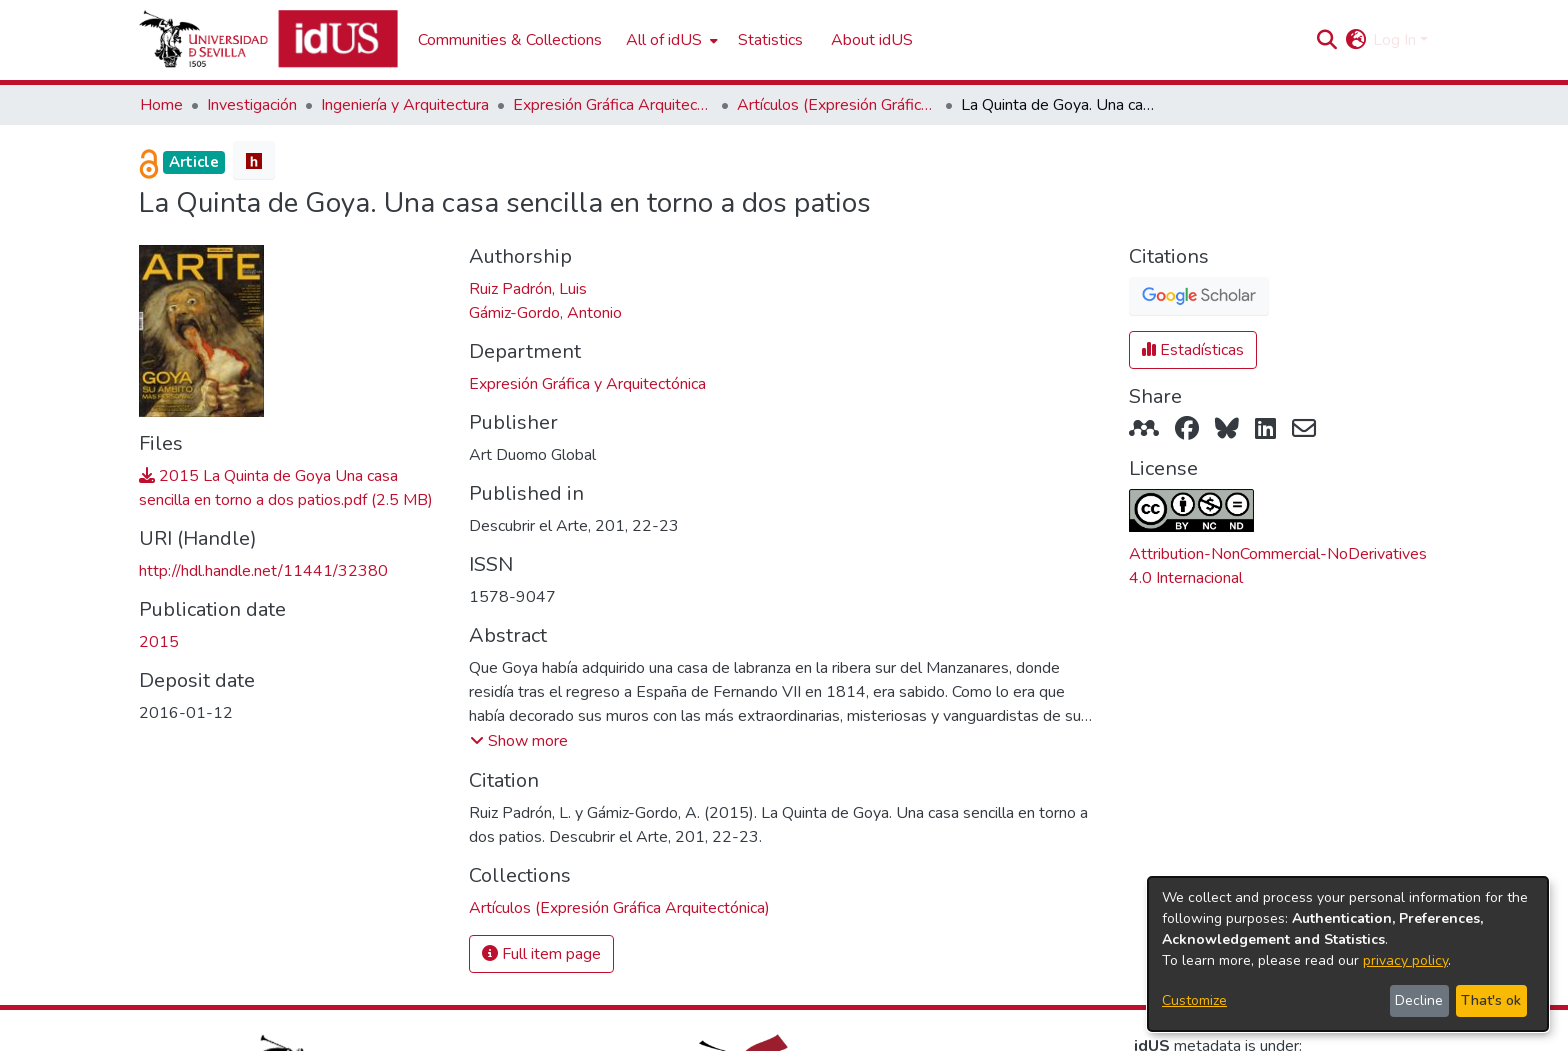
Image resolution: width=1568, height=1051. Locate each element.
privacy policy (1405, 960)
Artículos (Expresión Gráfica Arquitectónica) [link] (837, 105)
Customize (1194, 1000)
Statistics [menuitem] (770, 40)
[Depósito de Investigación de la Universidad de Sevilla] (268, 40)
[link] (619, 908)
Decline (1419, 1000)
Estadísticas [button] (1193, 350)
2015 (159, 642)
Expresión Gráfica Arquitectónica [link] (613, 105)
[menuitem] (670, 40)
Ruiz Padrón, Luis (528, 289)
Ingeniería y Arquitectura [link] (405, 105)
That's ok (1491, 1000)
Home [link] (161, 105)
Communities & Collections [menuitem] (510, 40)
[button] (1326, 40)
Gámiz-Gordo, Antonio (545, 313)
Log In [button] (1396, 40)
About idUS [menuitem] (872, 40)
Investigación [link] (252, 105)
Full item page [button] (541, 954)
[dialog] (1348, 954)
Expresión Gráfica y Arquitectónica (587, 384)
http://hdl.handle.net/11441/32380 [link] (263, 571)
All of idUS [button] (664, 40)
